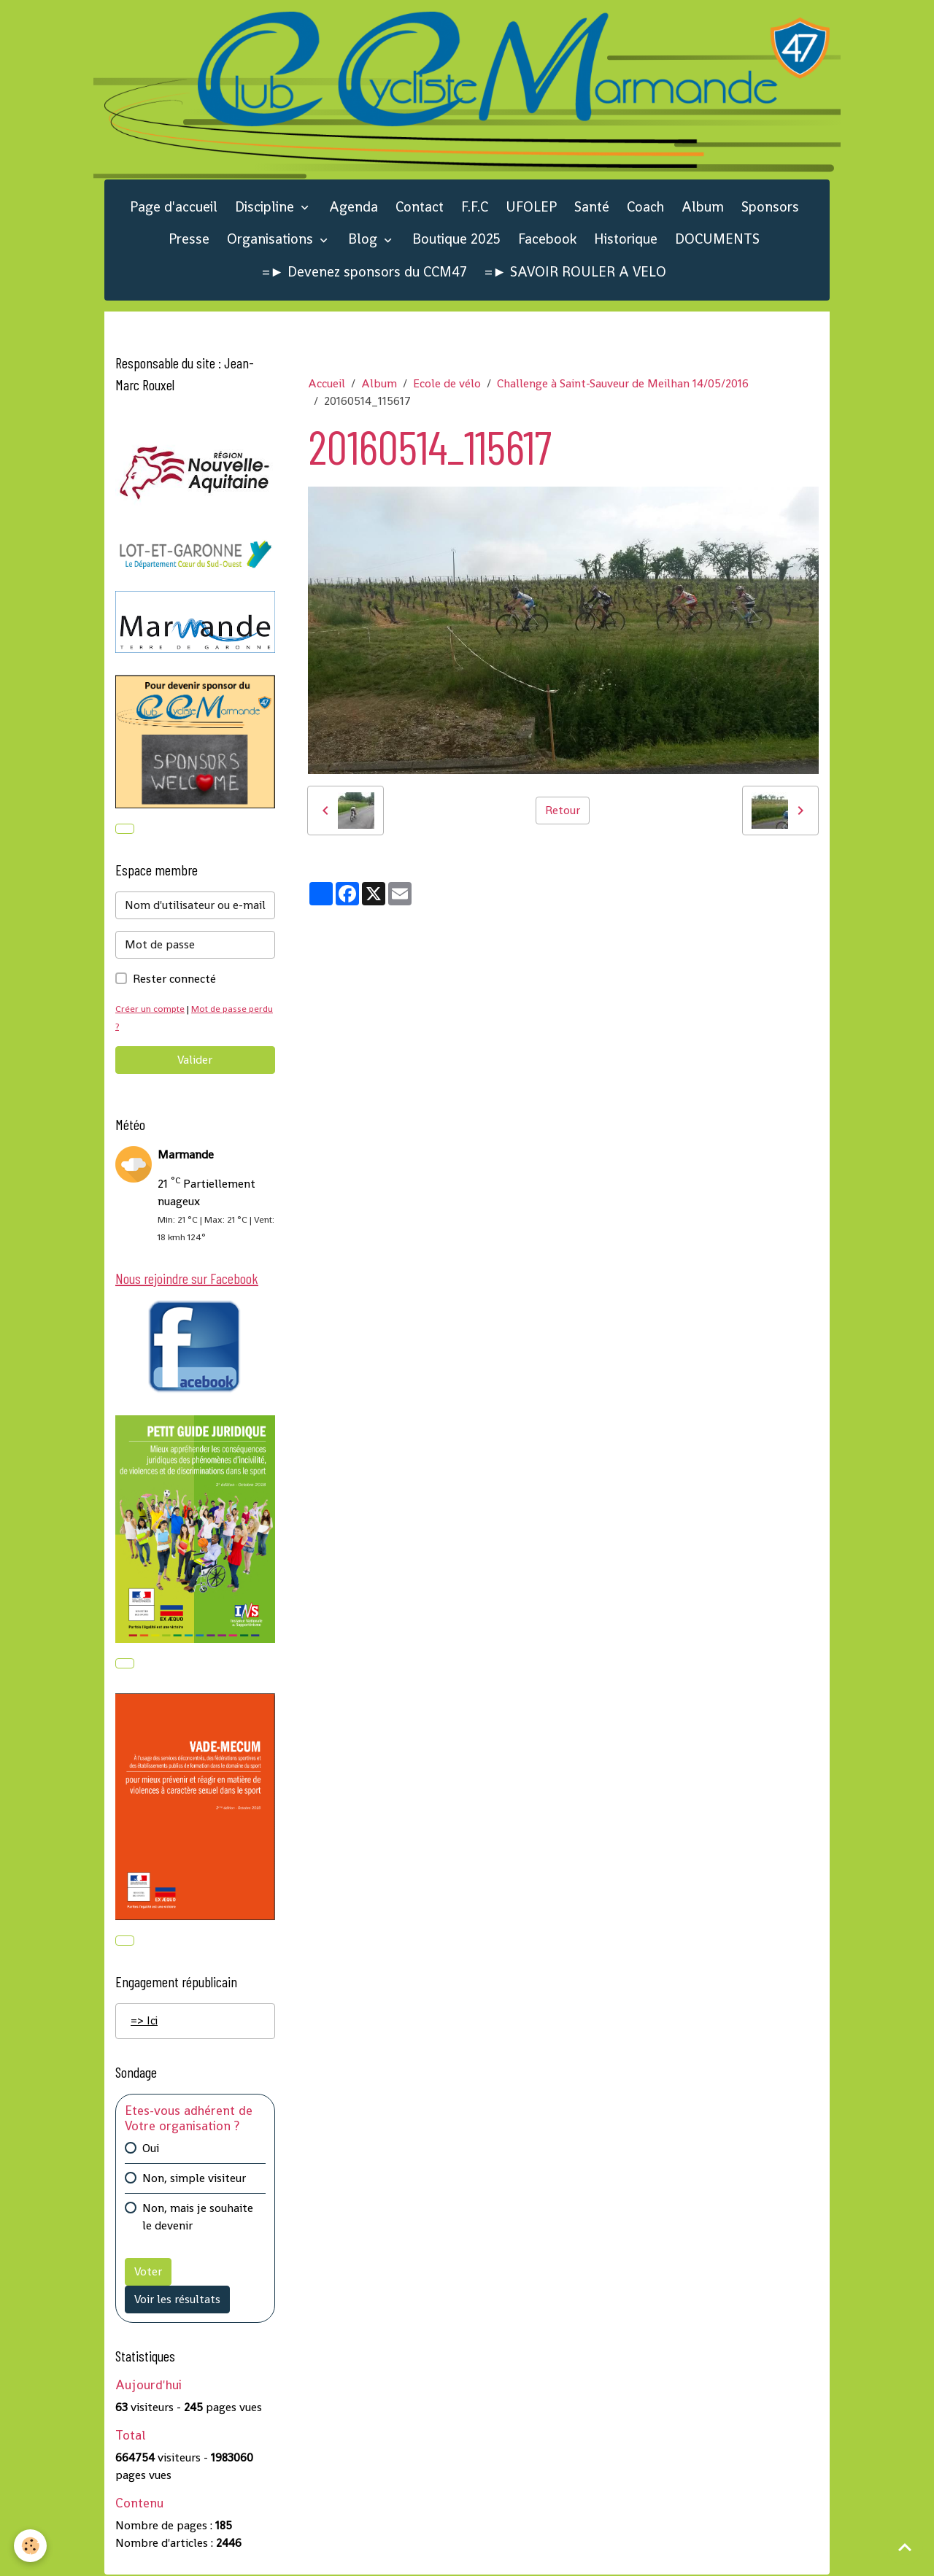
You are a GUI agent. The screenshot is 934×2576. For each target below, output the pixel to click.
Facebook (547, 239)
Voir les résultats (177, 2300)
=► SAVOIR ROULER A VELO (575, 272)
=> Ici (144, 2021)
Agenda (353, 207)
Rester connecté (174, 978)
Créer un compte (150, 1008)
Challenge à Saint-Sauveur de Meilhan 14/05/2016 (623, 383)
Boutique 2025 (456, 239)
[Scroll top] (905, 2547)
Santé (591, 207)
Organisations (272, 239)
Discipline (266, 207)
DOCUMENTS (717, 239)
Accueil (326, 383)
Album (703, 207)
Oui (150, 2149)
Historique (625, 239)
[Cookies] (31, 2545)
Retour (562, 810)
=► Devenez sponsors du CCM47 (364, 272)
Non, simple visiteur (194, 2178)
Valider (194, 1059)
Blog (364, 239)
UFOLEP (531, 207)
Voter (148, 2272)
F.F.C (474, 207)
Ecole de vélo (447, 383)
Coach (645, 207)
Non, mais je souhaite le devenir (197, 2217)
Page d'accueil (173, 207)
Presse (189, 239)
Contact (419, 207)
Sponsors (770, 207)
